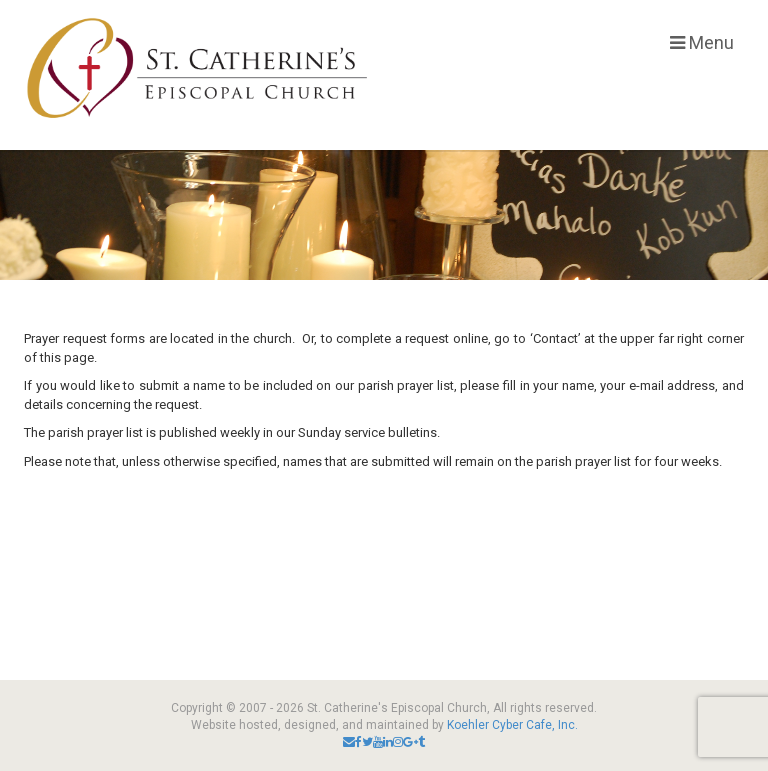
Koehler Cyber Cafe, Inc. (512, 725)
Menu (702, 42)
